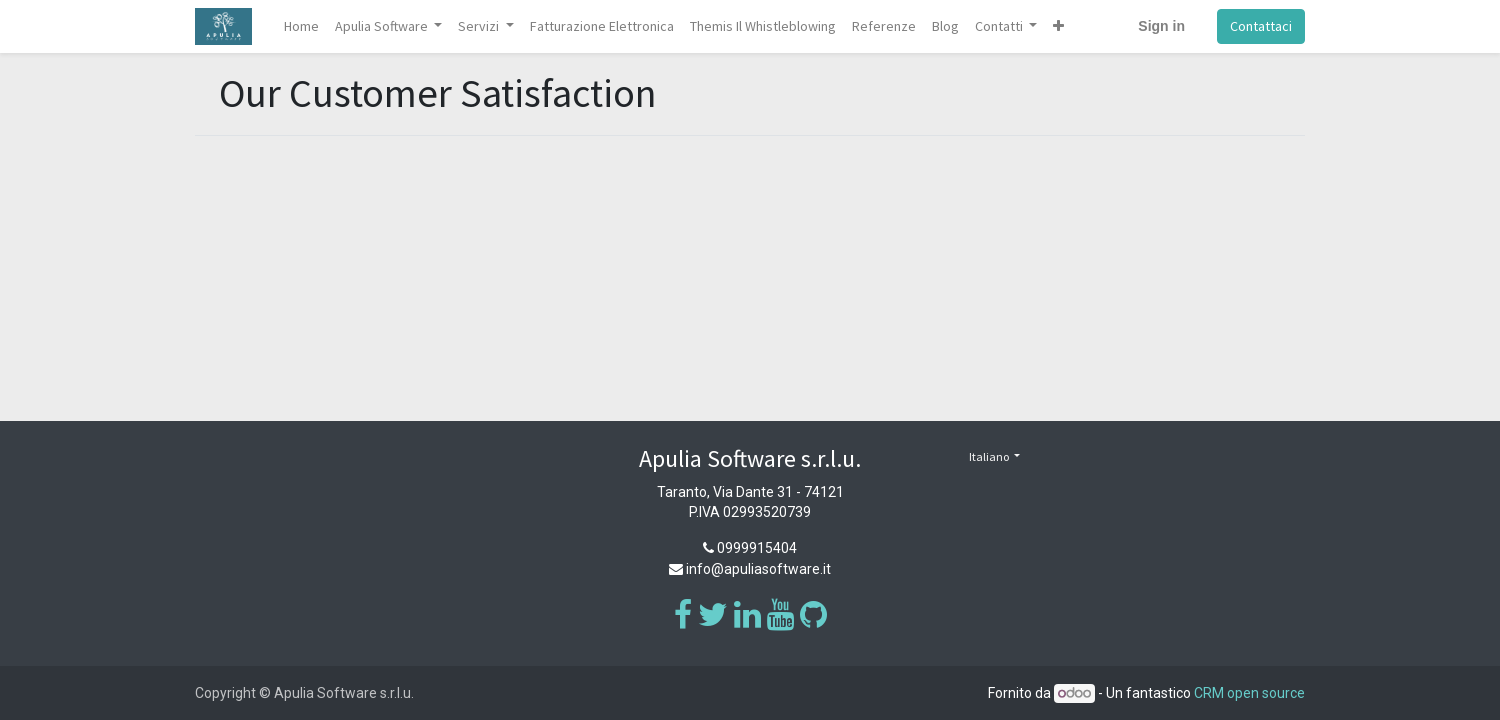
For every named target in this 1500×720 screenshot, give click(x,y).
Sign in (1161, 26)
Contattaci (1261, 26)
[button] (1058, 26)
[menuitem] (301, 26)
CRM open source (1249, 693)
